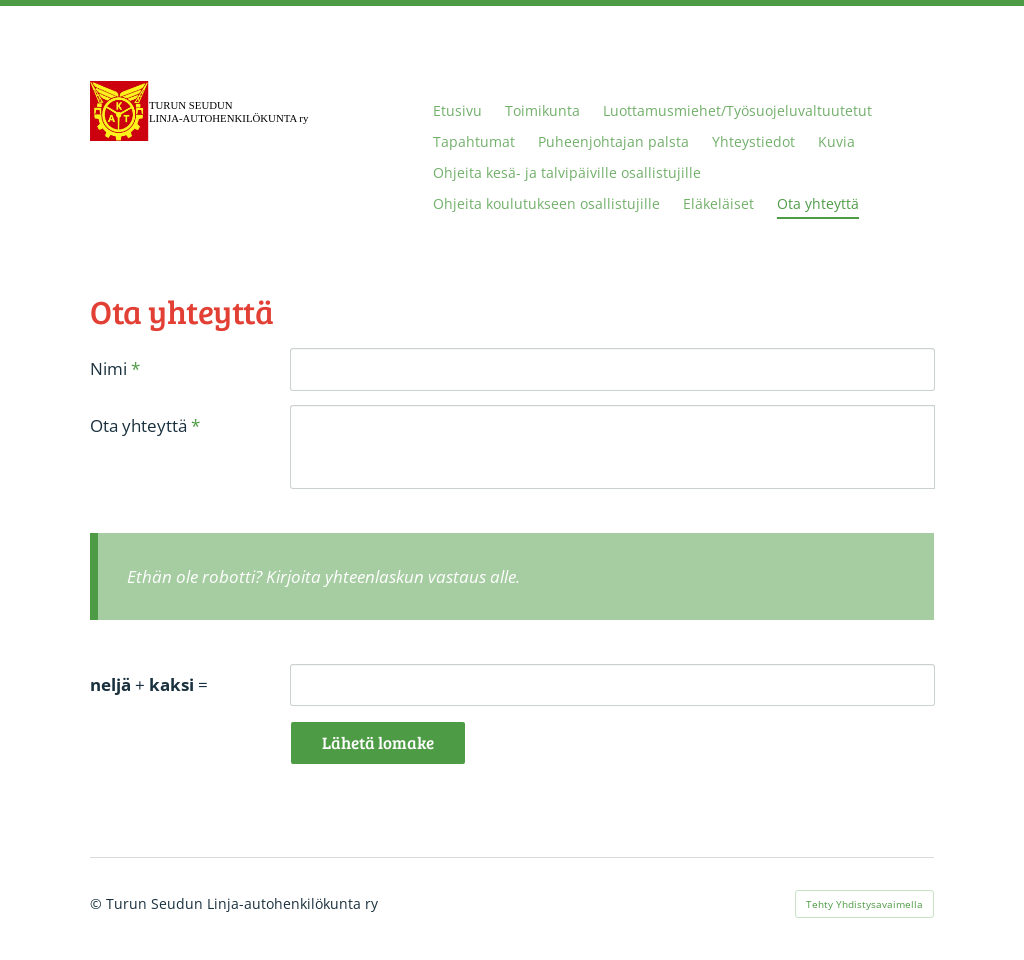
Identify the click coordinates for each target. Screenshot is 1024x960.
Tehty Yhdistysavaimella (864, 904)
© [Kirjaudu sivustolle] (98, 903)
